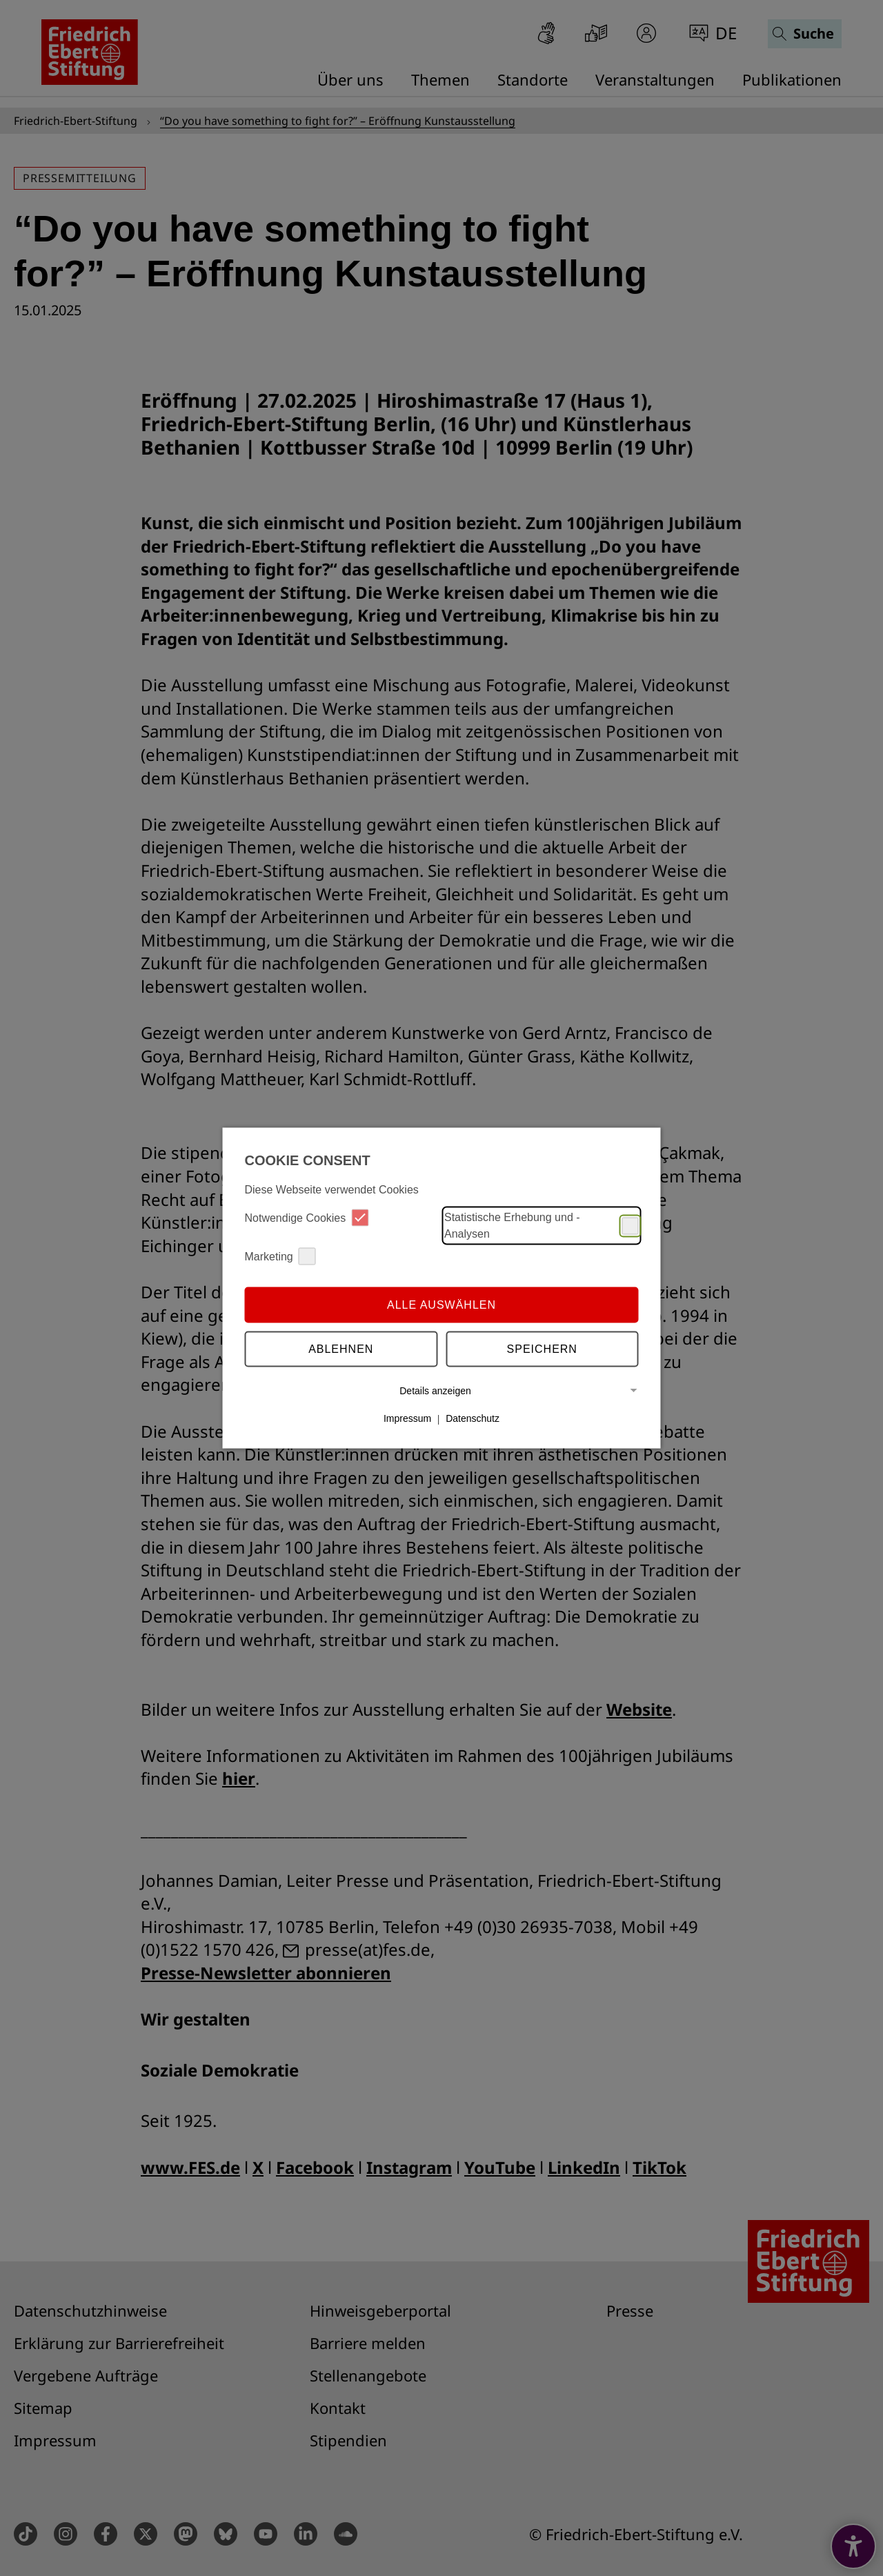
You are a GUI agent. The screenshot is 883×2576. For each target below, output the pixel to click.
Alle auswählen (441, 1304)
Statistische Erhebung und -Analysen (541, 1225)
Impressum (407, 1418)
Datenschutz (472, 1418)
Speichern (542, 1348)
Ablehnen (340, 1348)
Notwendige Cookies (307, 1218)
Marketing (280, 1256)
